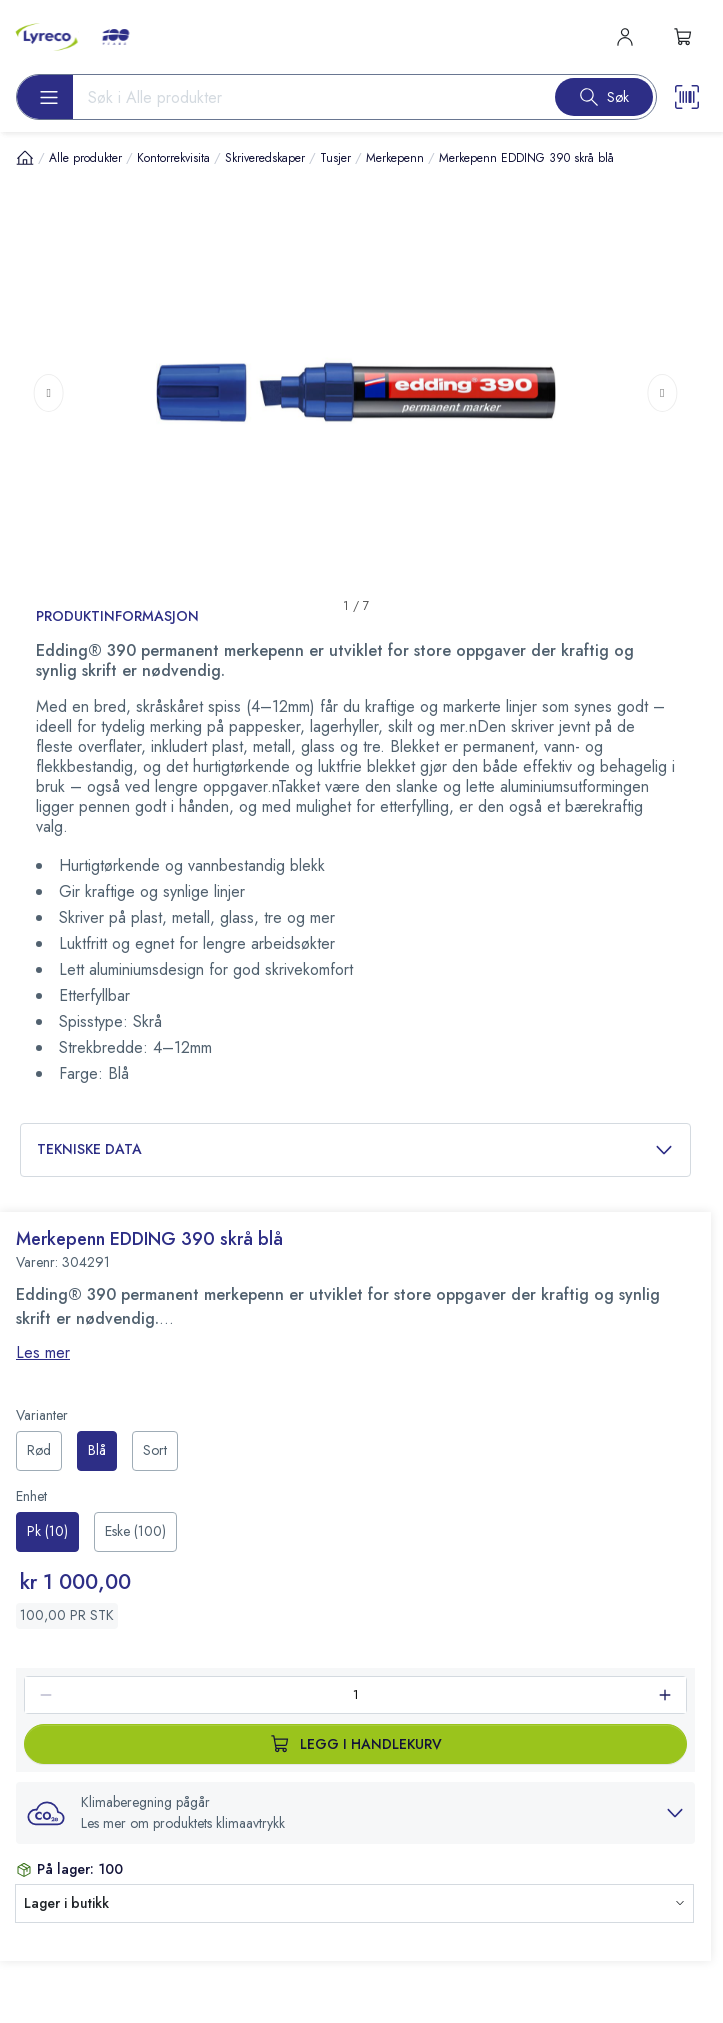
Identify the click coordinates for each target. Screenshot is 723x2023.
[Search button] (604, 97)
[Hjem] (25, 157)
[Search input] (306, 97)
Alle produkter (85, 158)
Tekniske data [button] (355, 1149)
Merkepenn (395, 158)
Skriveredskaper (265, 158)
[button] (355, 1813)
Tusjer (335, 158)
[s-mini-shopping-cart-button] (683, 37)
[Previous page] (49, 392)
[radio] (39, 1451)
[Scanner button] (687, 97)
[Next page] (662, 392)
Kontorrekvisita (173, 158)
